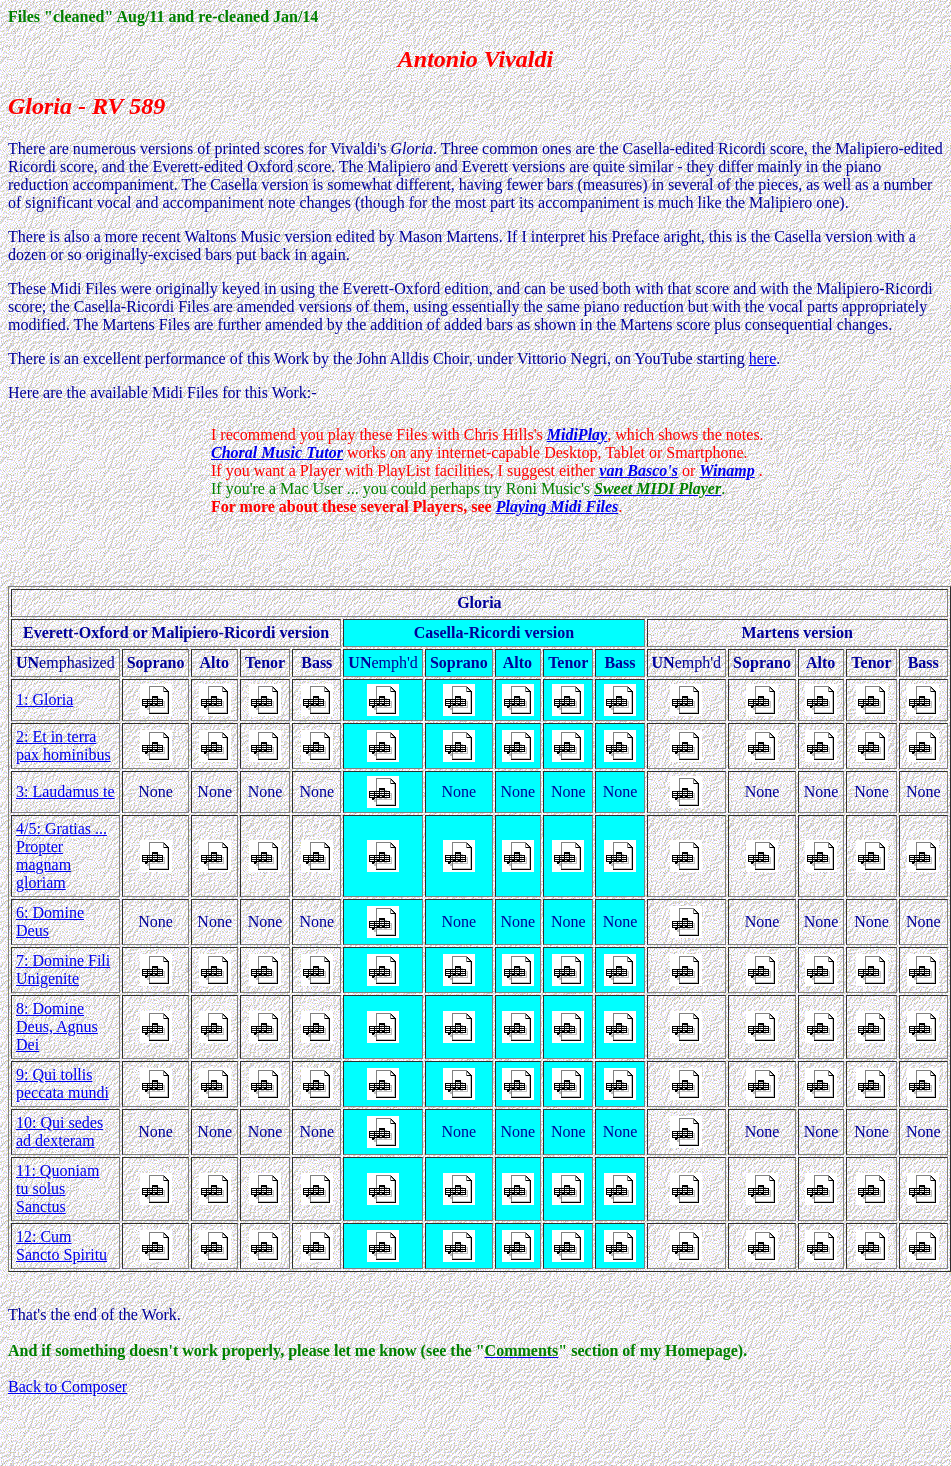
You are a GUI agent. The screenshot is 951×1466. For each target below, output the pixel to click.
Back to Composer (67, 1386)
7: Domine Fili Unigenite (63, 969)
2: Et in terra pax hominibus (63, 745)
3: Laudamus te (65, 791)
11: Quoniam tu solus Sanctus (57, 1188)
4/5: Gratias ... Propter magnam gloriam (61, 855)
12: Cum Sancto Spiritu (61, 1245)
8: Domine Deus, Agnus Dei (57, 1026)
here (763, 358)
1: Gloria (44, 699)
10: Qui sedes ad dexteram (59, 1131)
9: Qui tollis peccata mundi (62, 1083)
